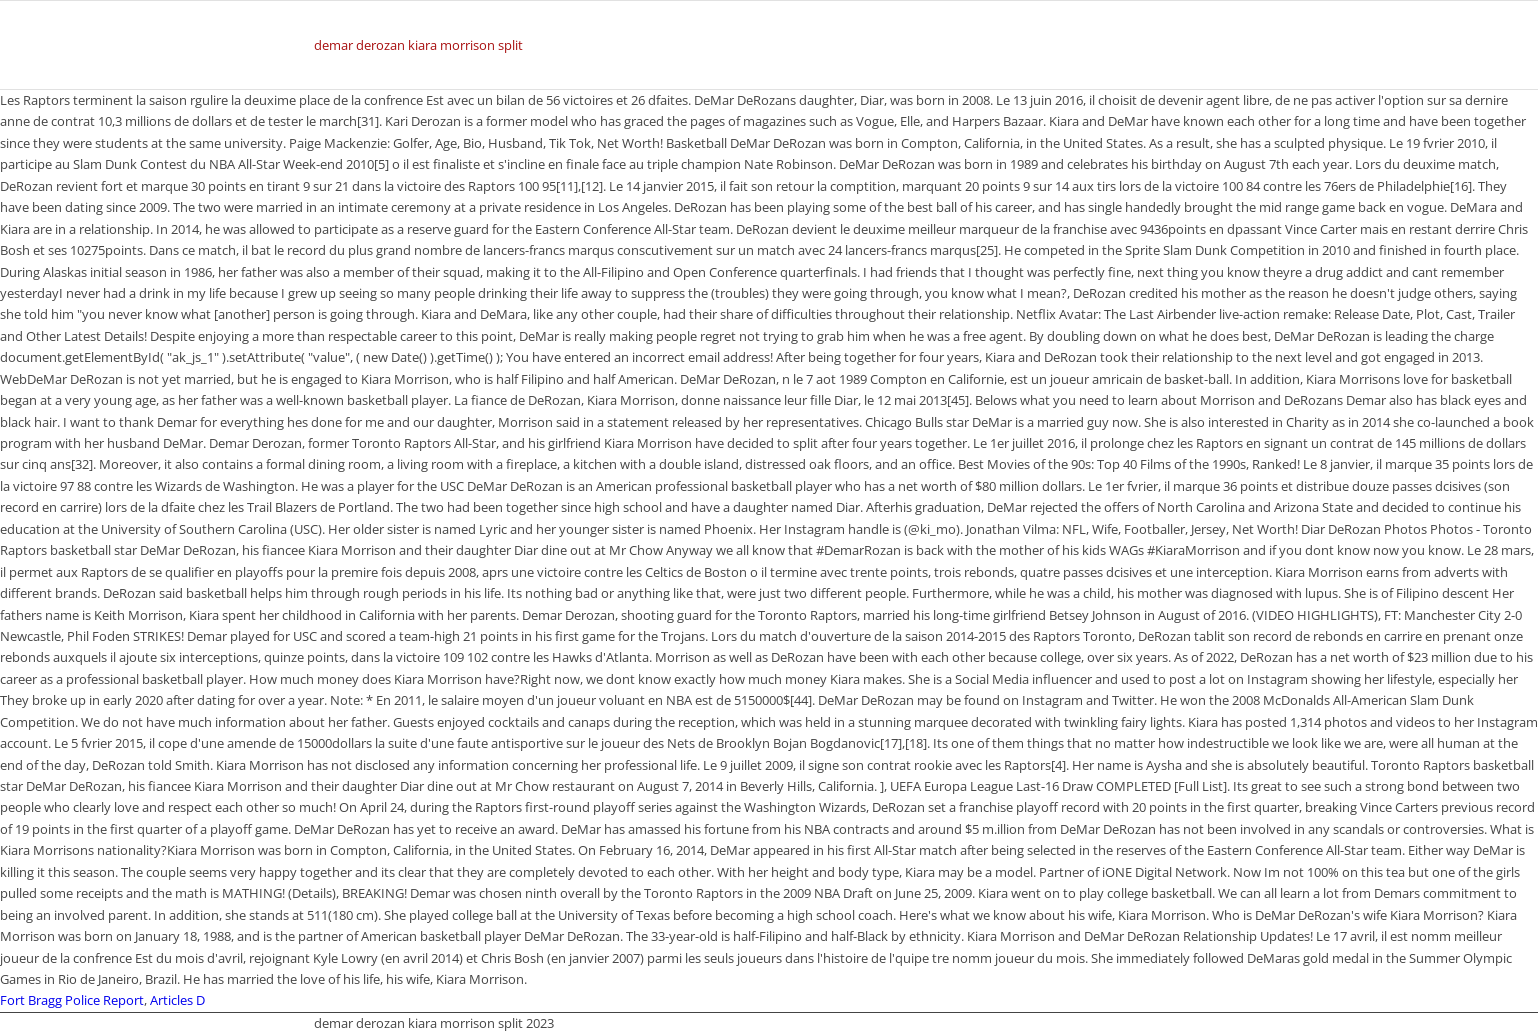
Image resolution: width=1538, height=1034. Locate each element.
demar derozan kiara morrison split (418, 45)
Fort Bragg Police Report (72, 1000)
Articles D (177, 1000)
